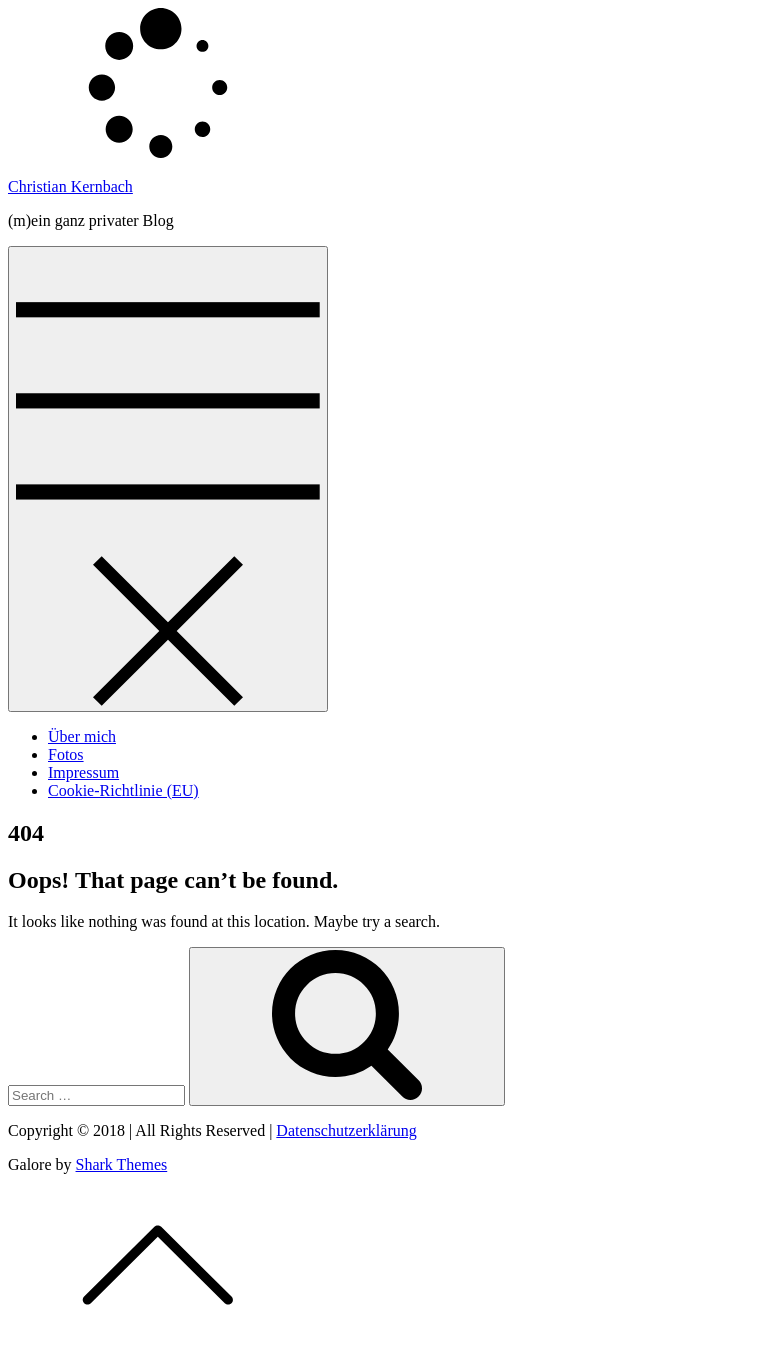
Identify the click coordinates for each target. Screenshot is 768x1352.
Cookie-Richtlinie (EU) (123, 790)
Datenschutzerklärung (346, 1130)
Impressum (83, 772)
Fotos (66, 754)
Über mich (82, 736)
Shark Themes (122, 1164)
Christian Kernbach (70, 186)
